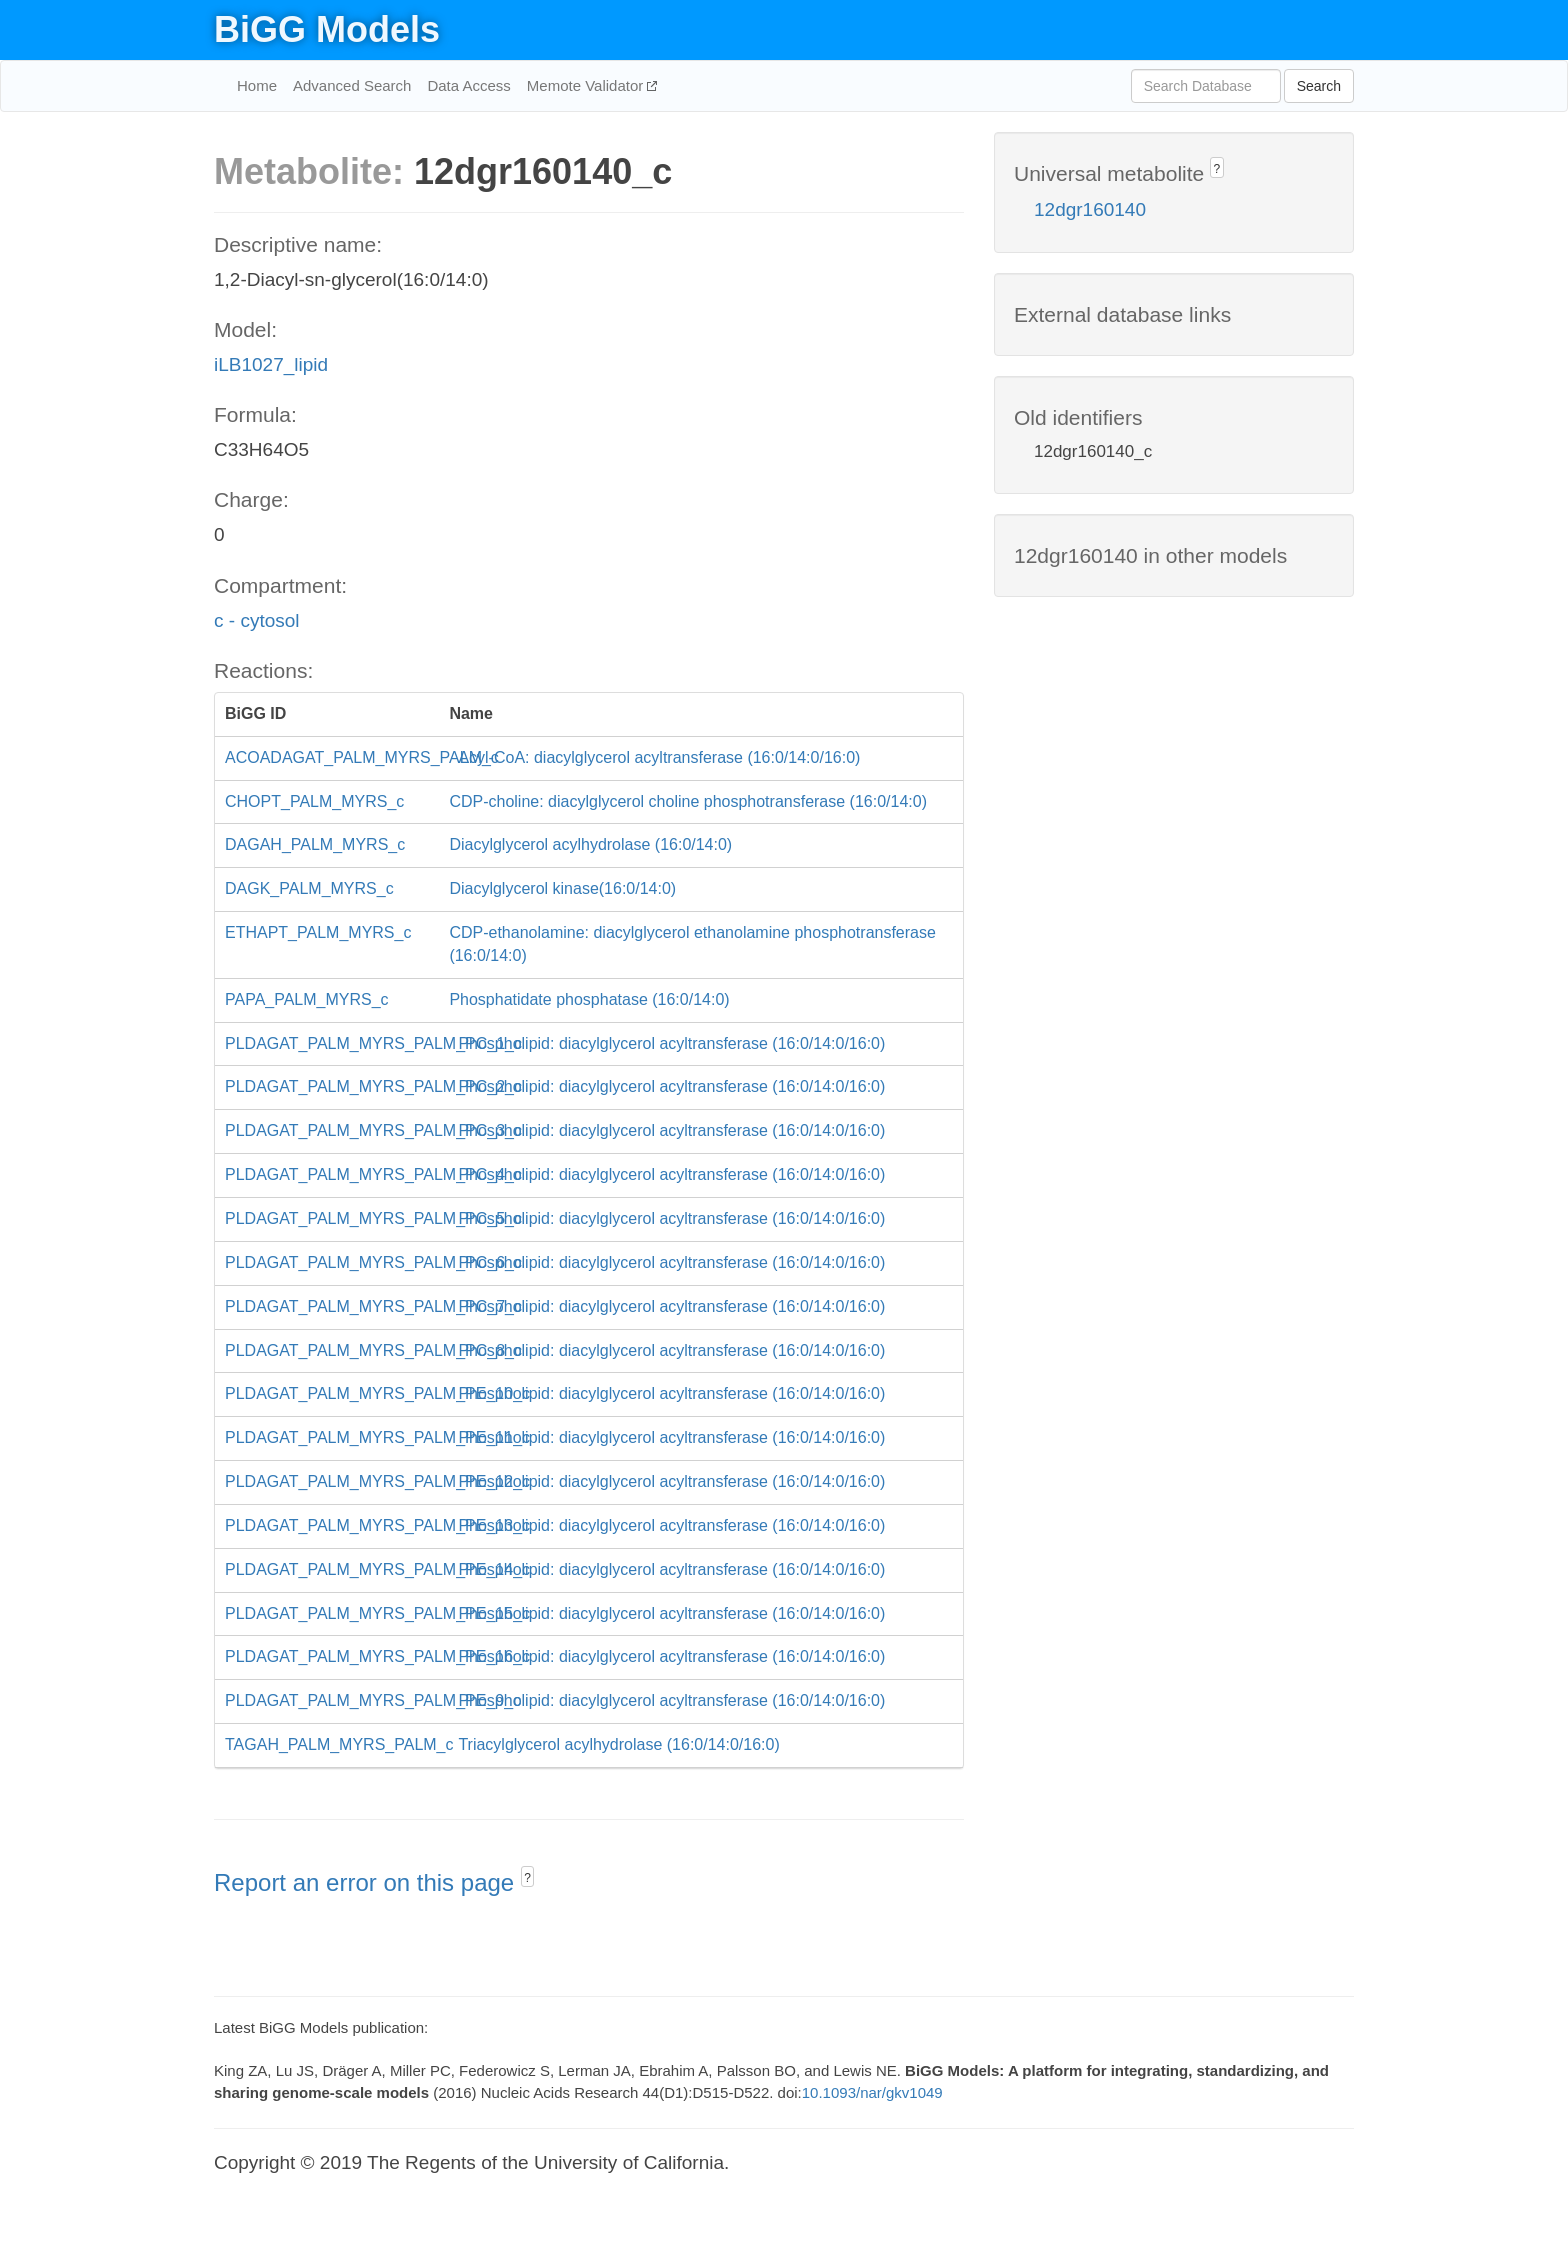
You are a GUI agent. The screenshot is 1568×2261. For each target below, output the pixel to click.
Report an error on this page (367, 1882)
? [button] (527, 1878)
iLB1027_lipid (271, 364)
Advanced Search (352, 85)
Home (257, 85)
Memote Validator (587, 85)
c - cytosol (257, 620)
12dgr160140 (1090, 209)
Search (1319, 86)
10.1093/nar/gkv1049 (872, 2092)
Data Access (468, 85)
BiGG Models (327, 29)
